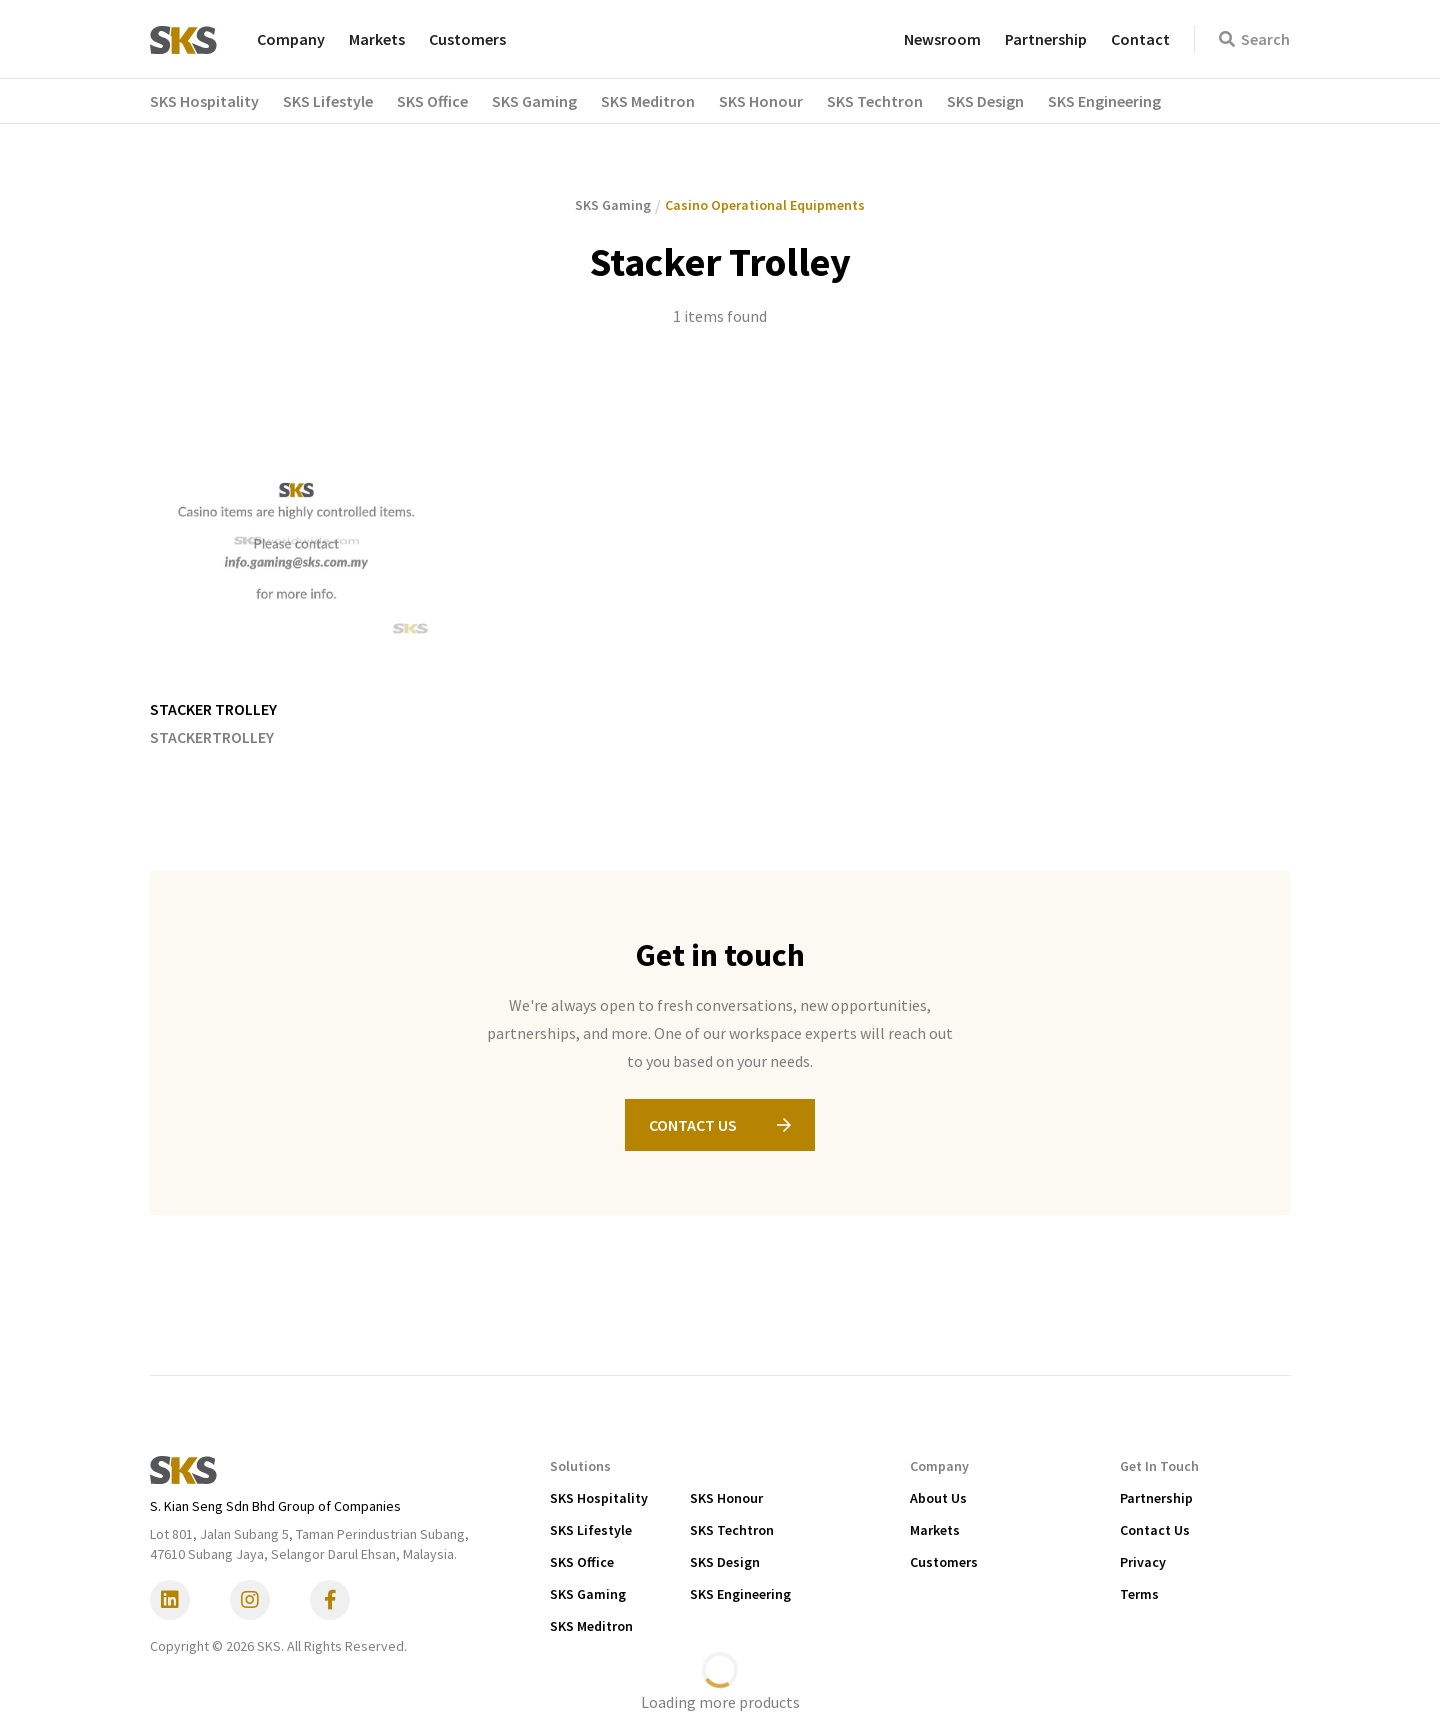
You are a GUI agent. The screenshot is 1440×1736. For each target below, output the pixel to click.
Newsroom (942, 39)
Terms (1139, 1594)
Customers (467, 39)
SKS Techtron (732, 1530)
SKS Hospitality (599, 1498)
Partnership (1046, 39)
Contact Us (1155, 1530)
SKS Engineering (740, 1594)
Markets (377, 39)
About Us (938, 1498)
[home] (183, 39)
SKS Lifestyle (591, 1530)
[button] (216, 101)
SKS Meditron (591, 1626)
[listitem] (296, 572)
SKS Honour (726, 1498)
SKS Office (582, 1562)
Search (1254, 39)
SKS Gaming (588, 1594)
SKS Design (725, 1562)
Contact (1140, 39)
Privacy (1143, 1562)
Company (291, 39)
